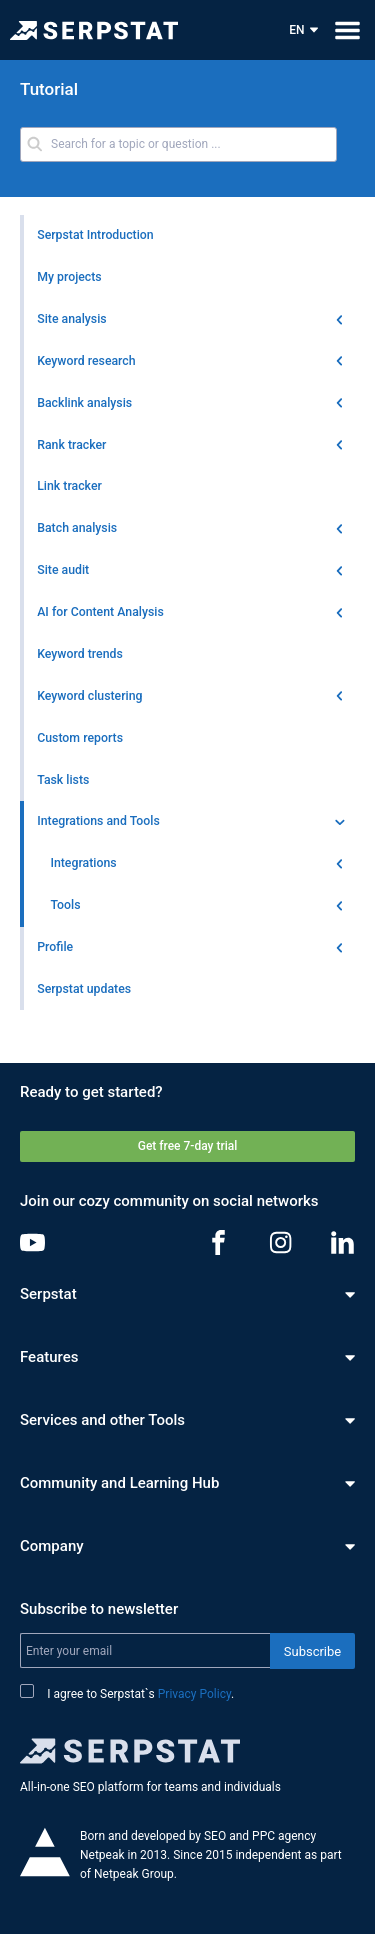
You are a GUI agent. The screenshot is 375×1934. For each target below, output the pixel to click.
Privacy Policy (194, 1694)
